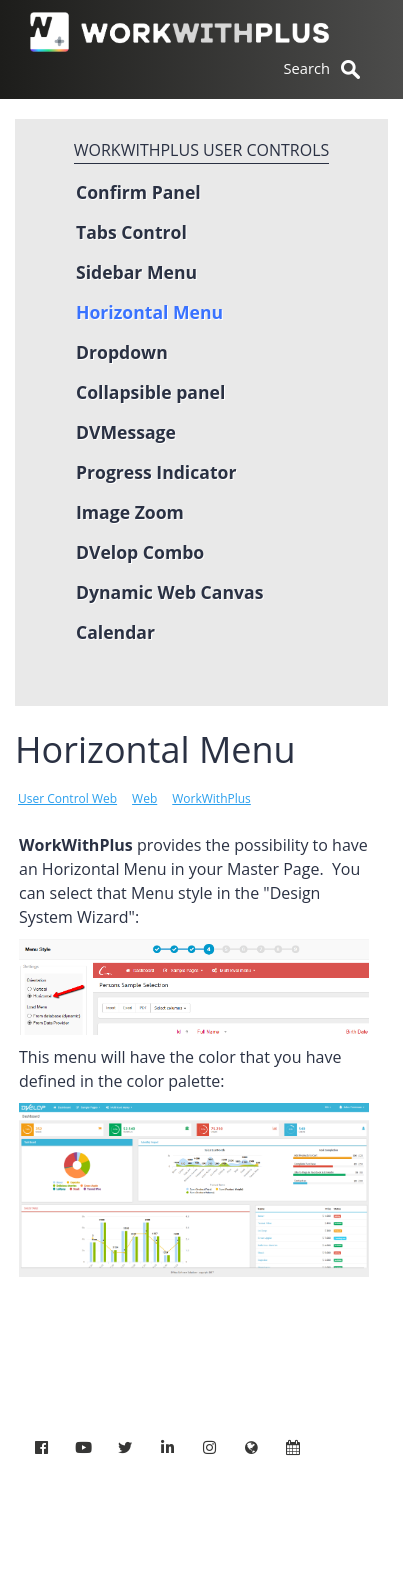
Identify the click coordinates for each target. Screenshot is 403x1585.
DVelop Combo (140, 552)
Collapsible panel (150, 392)
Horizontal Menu (149, 312)
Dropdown (122, 352)
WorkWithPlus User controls (202, 150)
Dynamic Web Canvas (169, 592)
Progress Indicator (156, 472)
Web (144, 798)
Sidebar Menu (136, 272)
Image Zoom (130, 512)
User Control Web (67, 798)
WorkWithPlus (211, 798)
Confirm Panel (138, 192)
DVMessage (126, 432)
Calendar (115, 632)
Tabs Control (131, 232)
